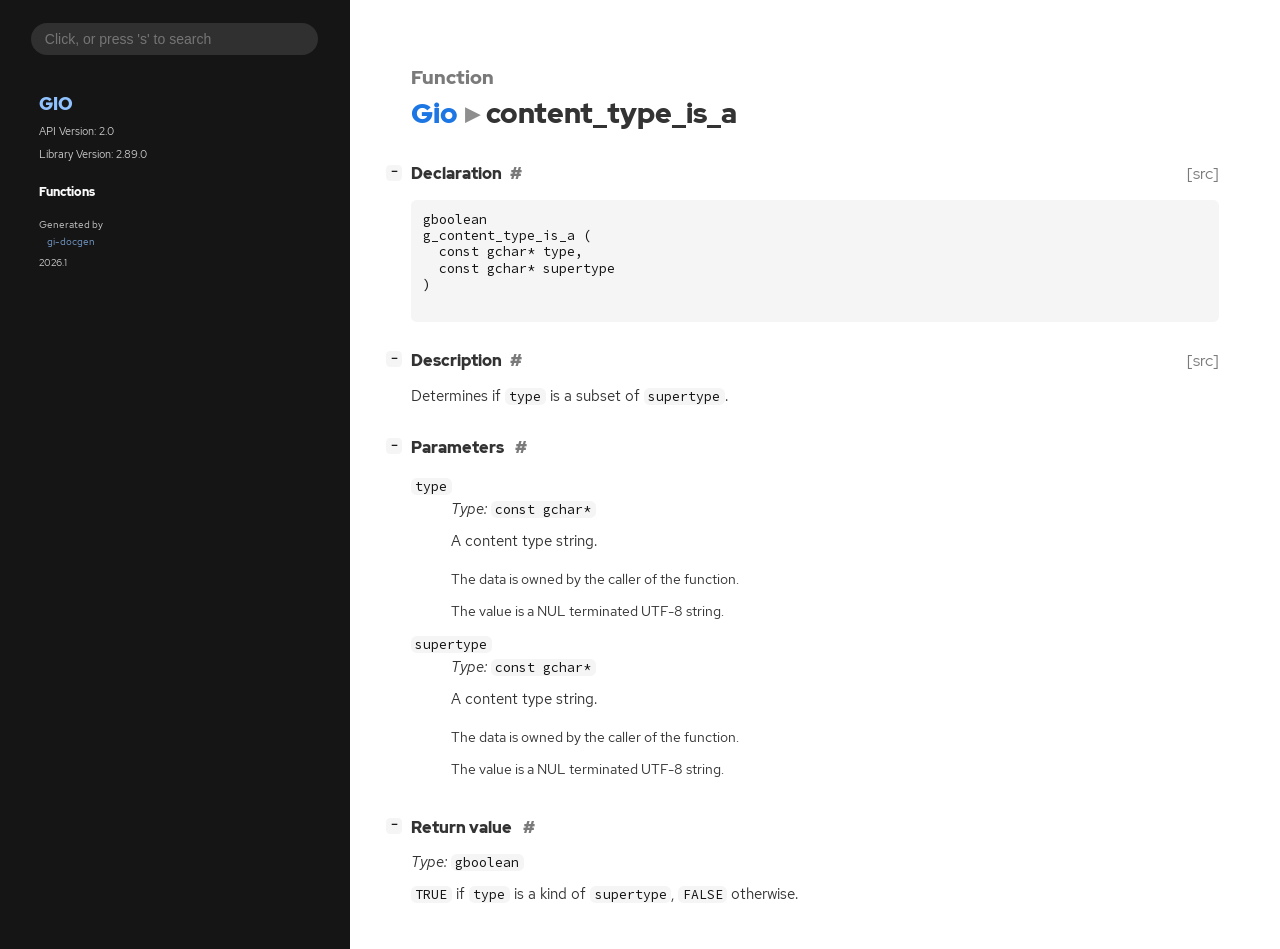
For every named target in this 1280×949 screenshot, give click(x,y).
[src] (1203, 173)
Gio (56, 103)
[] (398, 171)
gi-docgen (71, 241)
